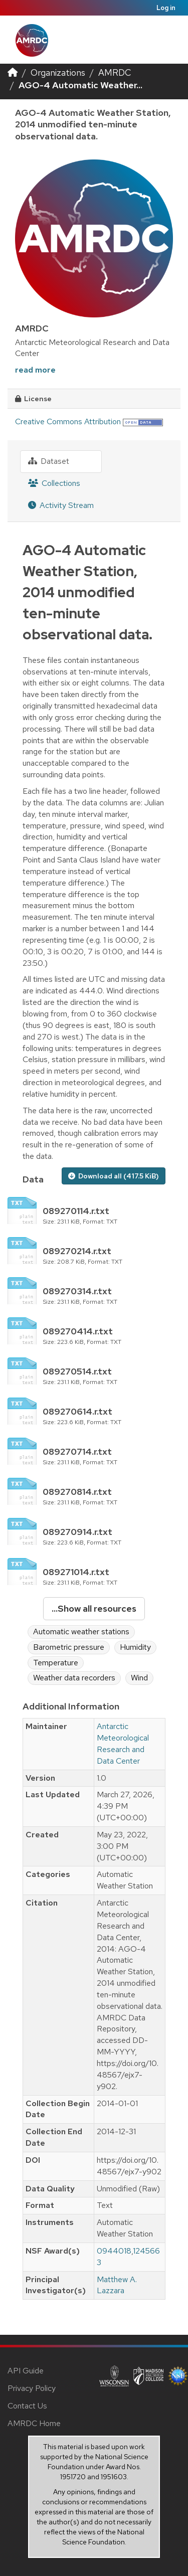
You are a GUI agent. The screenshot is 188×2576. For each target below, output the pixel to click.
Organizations (58, 72)
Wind (139, 1677)
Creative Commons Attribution (68, 421)
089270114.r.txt (76, 1211)
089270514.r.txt (77, 1371)
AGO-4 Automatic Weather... (80, 85)
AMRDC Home (34, 2423)
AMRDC (114, 72)
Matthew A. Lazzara (117, 2285)
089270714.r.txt (77, 1451)
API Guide (26, 2370)
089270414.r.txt (78, 1331)
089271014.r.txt (76, 1572)
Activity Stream (61, 505)
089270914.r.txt (77, 1531)
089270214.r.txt (77, 1251)
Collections (54, 483)
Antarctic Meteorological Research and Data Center (123, 1743)
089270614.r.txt (77, 1411)
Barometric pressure (68, 1647)
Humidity (135, 1647)
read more (35, 370)
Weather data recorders (74, 1677)
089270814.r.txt (77, 1491)
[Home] (13, 72)
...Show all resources (94, 1608)
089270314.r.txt (77, 1291)
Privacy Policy (32, 2388)
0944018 (114, 2251)
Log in (165, 8)
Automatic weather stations (81, 1631)
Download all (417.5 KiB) (113, 1175)
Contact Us (27, 2405)
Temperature (55, 1662)
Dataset (48, 461)
